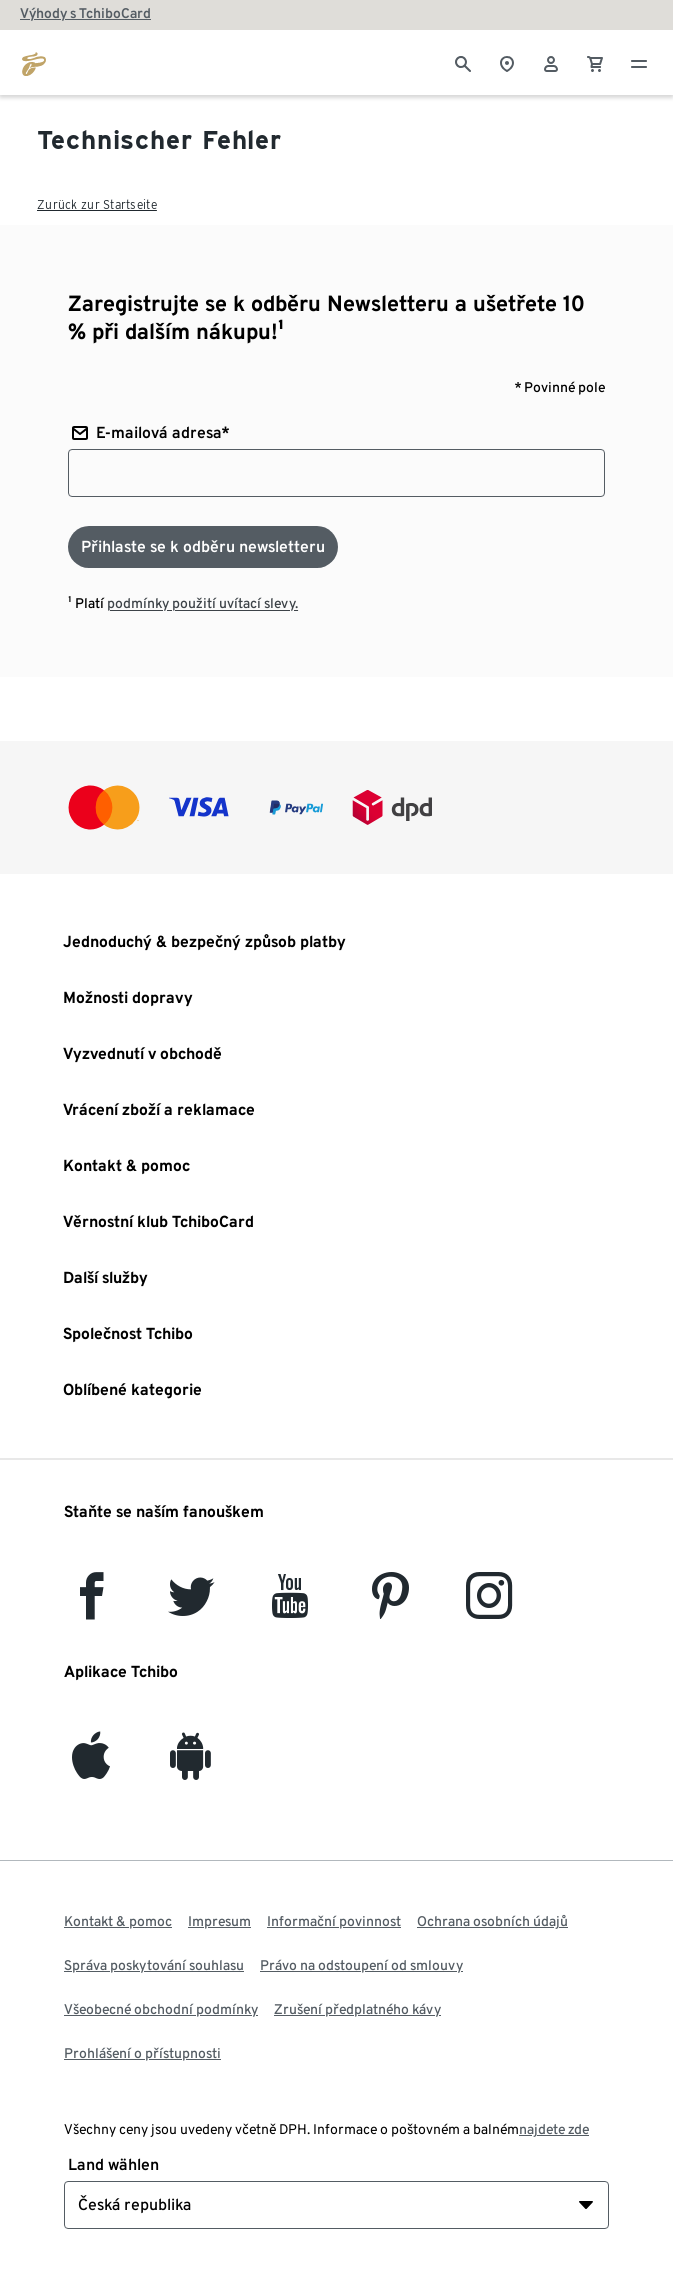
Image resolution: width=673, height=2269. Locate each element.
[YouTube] (291, 1607)
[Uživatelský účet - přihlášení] (551, 62)
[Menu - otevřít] (639, 62)
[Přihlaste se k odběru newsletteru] (203, 547)
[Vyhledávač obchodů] (507, 62)
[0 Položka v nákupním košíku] (595, 62)
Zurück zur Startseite (97, 204)
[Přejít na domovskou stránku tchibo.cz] (34, 62)
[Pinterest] (389, 1607)
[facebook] (91, 1607)
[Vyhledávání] (463, 62)
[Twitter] (191, 1607)
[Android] (190, 1767)
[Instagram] (489, 1607)
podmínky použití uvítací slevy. (202, 603)
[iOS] (91, 1767)
